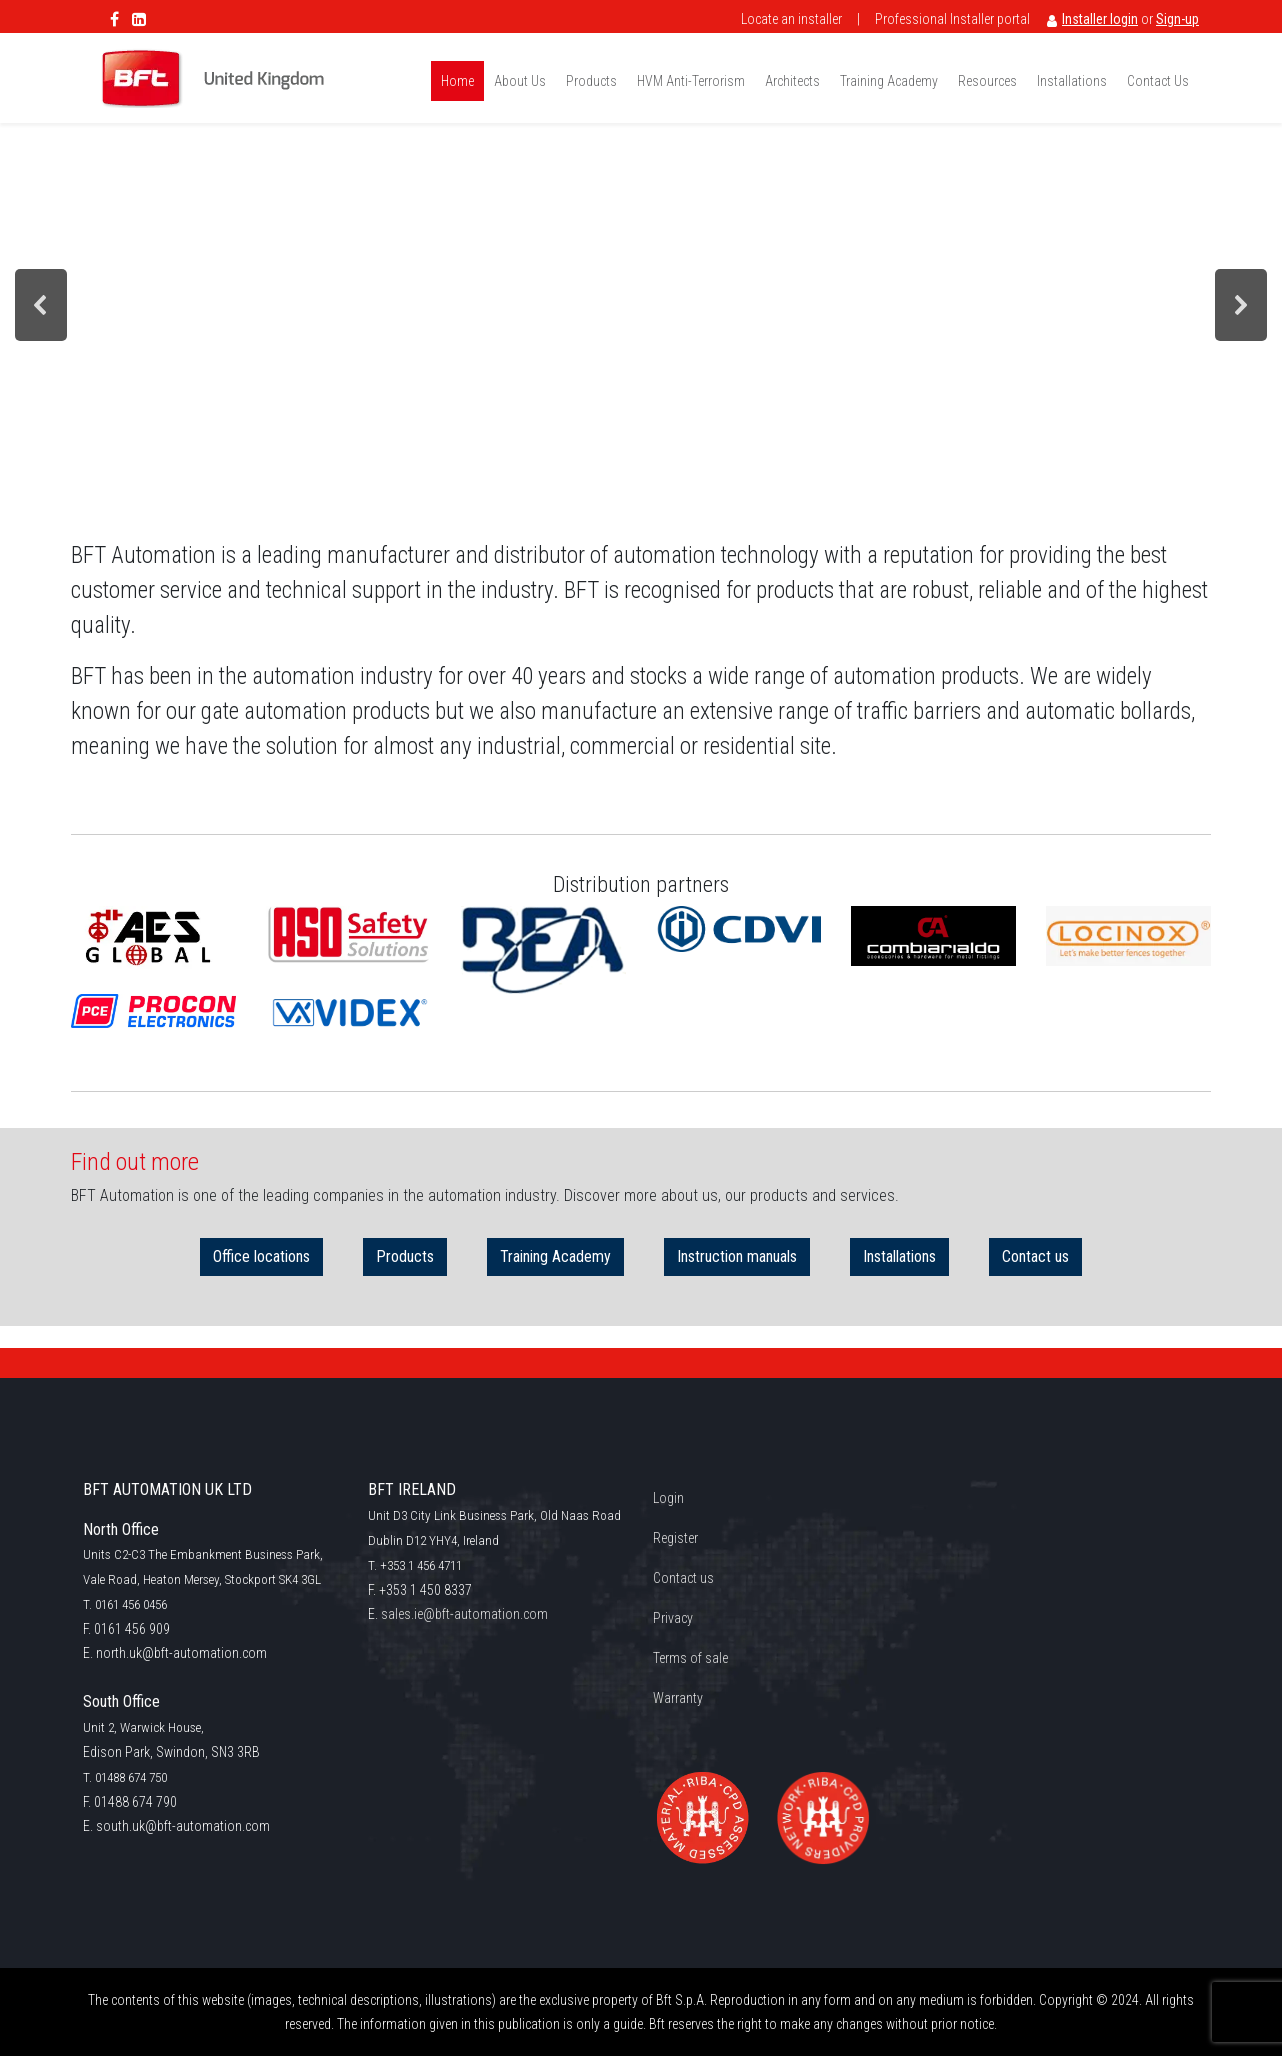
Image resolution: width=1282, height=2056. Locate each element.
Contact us (1035, 1257)
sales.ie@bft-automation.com (464, 1614)
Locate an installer (791, 19)
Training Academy (555, 1257)
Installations (899, 1257)
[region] (641, 304)
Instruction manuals (737, 1257)
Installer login (1100, 19)
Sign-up (1177, 19)
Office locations (261, 1257)
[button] (41, 305)
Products (405, 1257)
